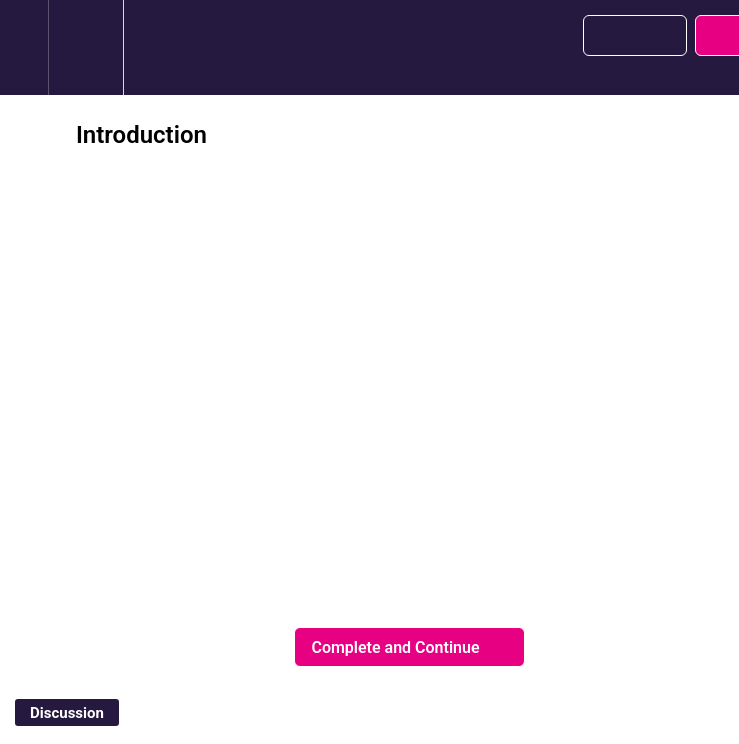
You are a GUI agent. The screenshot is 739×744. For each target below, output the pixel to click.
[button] (24, 47)
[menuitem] (85, 47)
